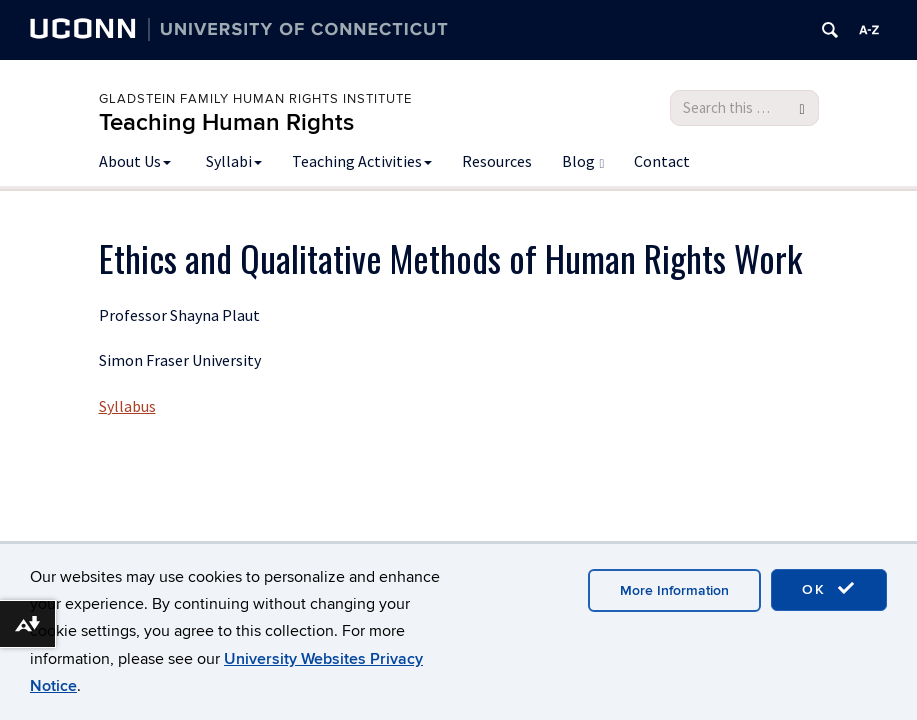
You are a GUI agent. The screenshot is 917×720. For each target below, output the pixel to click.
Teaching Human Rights (226, 122)
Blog (583, 161)
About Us (135, 161)
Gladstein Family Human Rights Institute (255, 99)
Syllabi (234, 161)
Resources (497, 161)
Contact (662, 161)
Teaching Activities (362, 161)
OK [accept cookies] (829, 589)
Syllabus (127, 406)
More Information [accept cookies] (674, 590)
